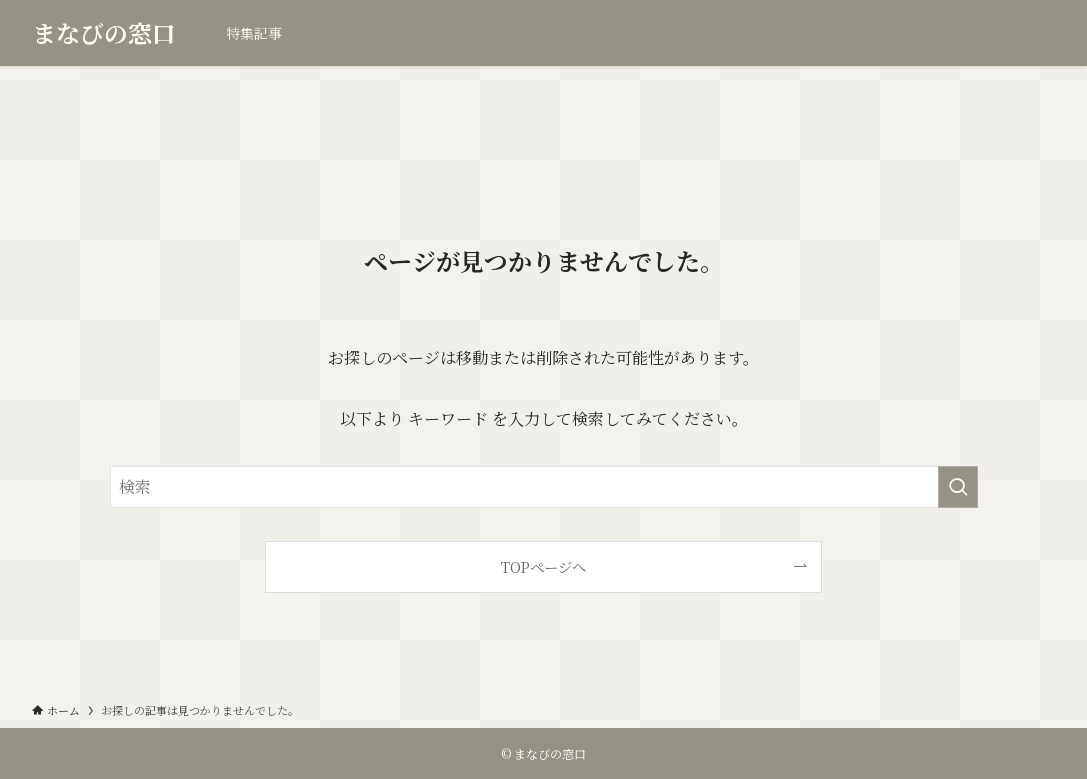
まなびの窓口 (104, 33)
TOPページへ (543, 566)
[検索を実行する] (958, 487)
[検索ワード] (544, 487)
